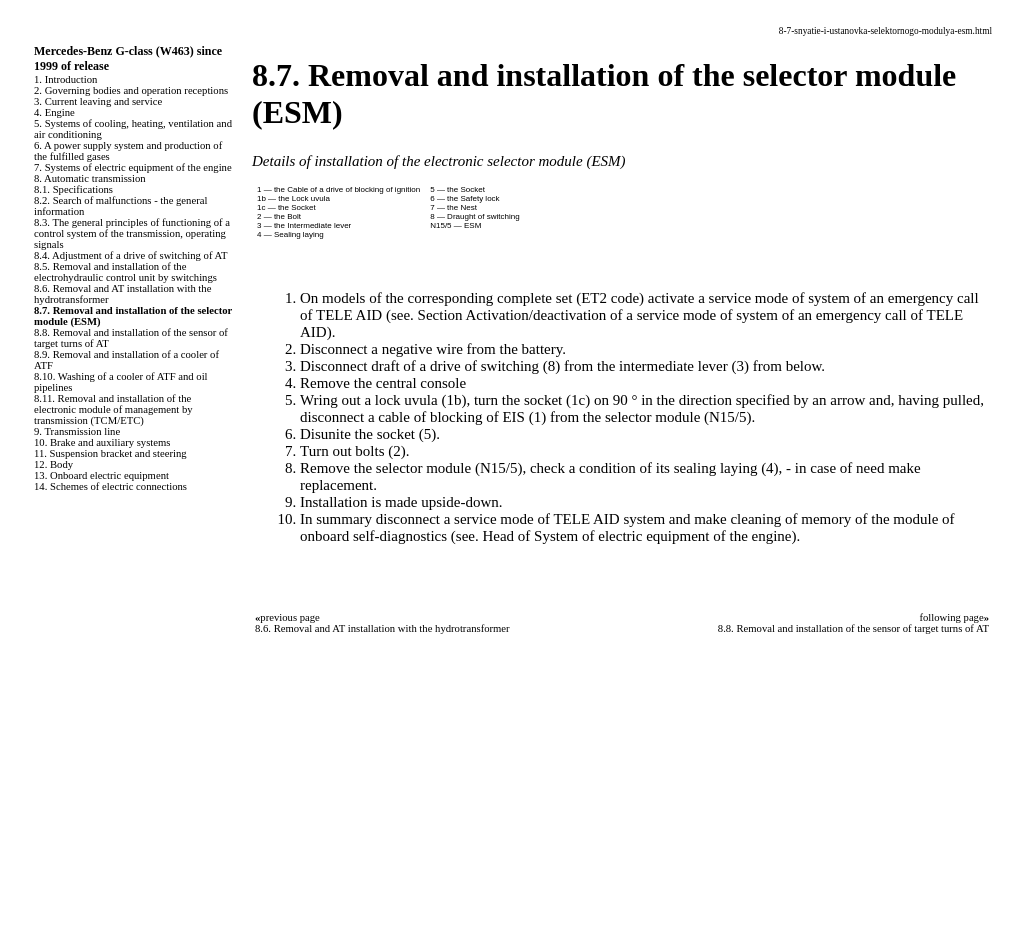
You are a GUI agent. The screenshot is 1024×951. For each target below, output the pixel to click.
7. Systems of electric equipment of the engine (133, 167)
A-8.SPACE (44, 927)
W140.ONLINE (56, 876)
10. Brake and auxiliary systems (102, 442)
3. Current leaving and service (98, 101)
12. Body (53, 464)
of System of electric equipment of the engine (655, 536)
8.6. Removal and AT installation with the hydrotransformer (382, 628)
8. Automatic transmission (90, 178)
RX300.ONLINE (59, 859)
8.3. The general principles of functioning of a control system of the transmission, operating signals (132, 233)
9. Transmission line (77, 431)
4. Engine (54, 112)
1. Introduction (65, 79)
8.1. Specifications (73, 189)
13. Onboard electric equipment (101, 475)
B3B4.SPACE (50, 910)
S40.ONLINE (49, 808)
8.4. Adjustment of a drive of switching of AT (131, 255)
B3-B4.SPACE (52, 893)
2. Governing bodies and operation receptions (131, 90)
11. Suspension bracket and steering (110, 453)
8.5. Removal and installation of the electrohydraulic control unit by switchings (125, 272)
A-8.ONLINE (49, 825)
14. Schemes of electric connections (110, 486)
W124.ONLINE (56, 842)
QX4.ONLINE (52, 791)
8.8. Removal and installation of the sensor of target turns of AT (853, 628)
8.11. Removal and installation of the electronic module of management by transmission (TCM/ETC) (113, 409)
